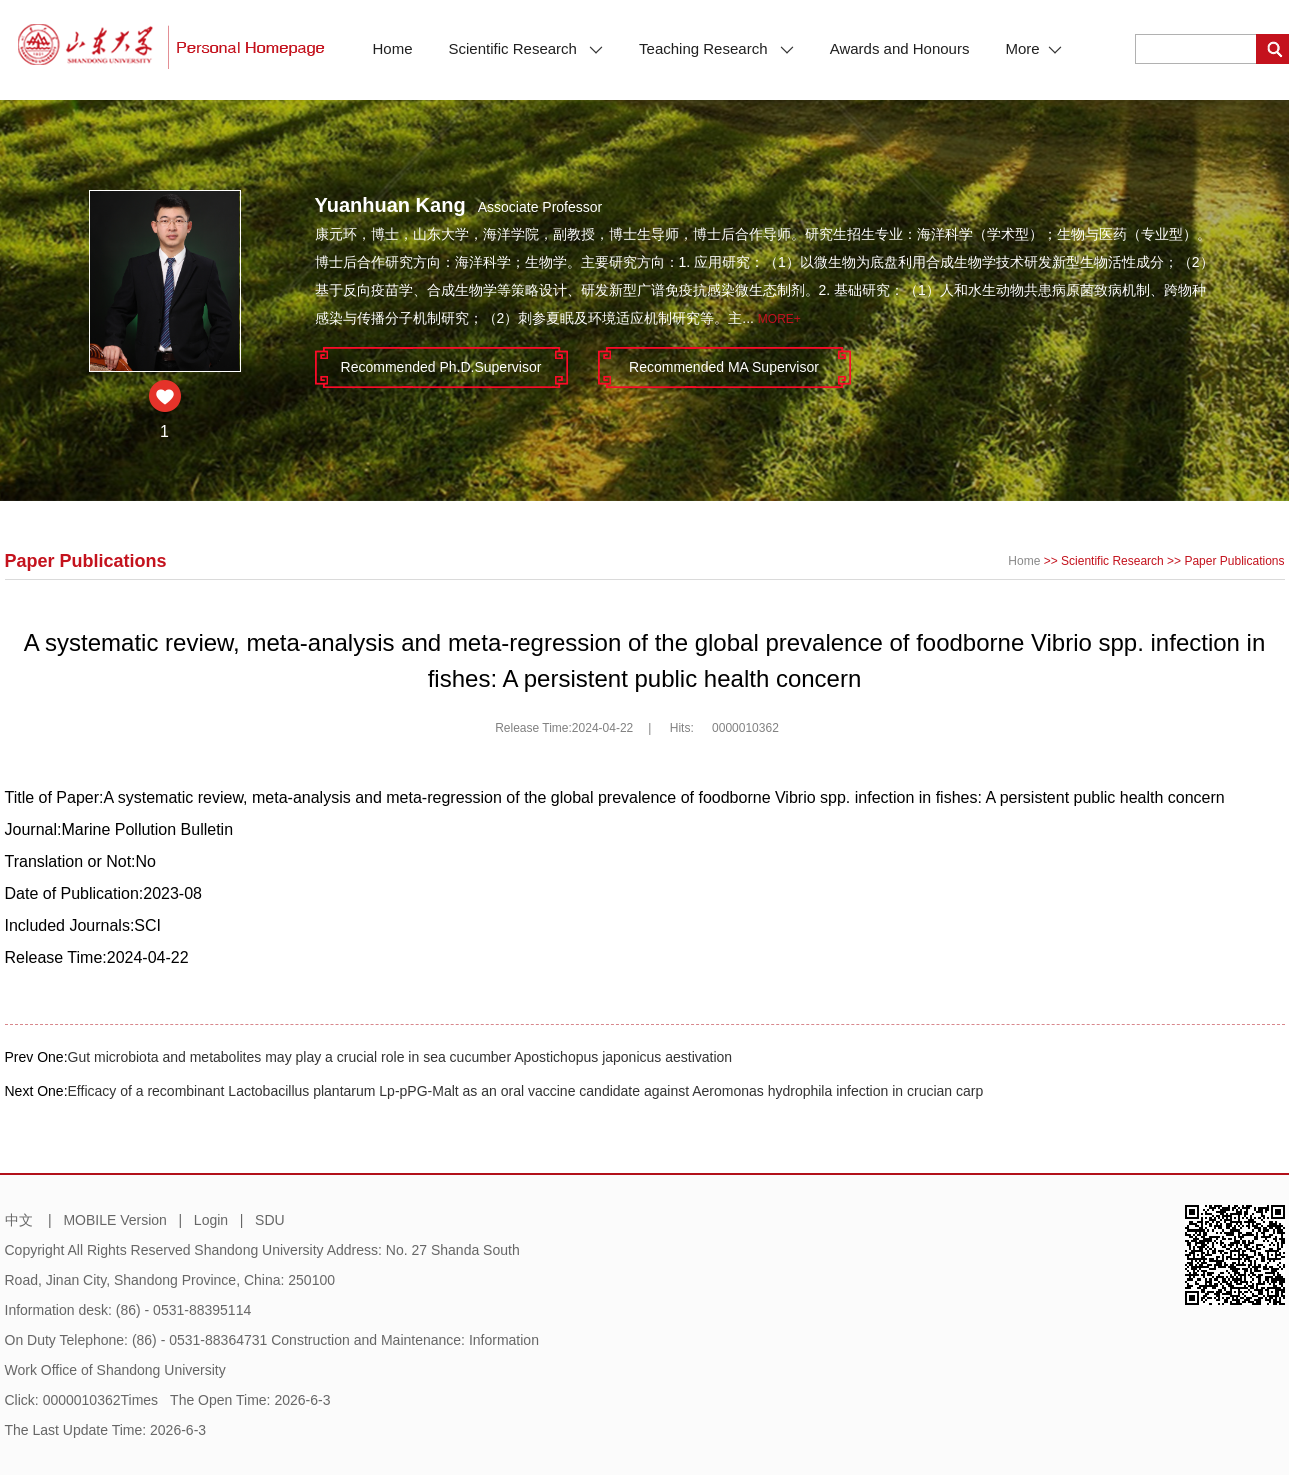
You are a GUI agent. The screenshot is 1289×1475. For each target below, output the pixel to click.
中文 (19, 1220)
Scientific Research (526, 48)
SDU (270, 1220)
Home (393, 48)
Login (211, 1220)
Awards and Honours (900, 48)
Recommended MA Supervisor (724, 367)
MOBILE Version (115, 1220)
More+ (779, 319)
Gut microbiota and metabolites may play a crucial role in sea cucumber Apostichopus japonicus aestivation (400, 1057)
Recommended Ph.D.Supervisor (441, 367)
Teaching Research (716, 48)
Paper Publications (1234, 561)
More (1033, 48)
